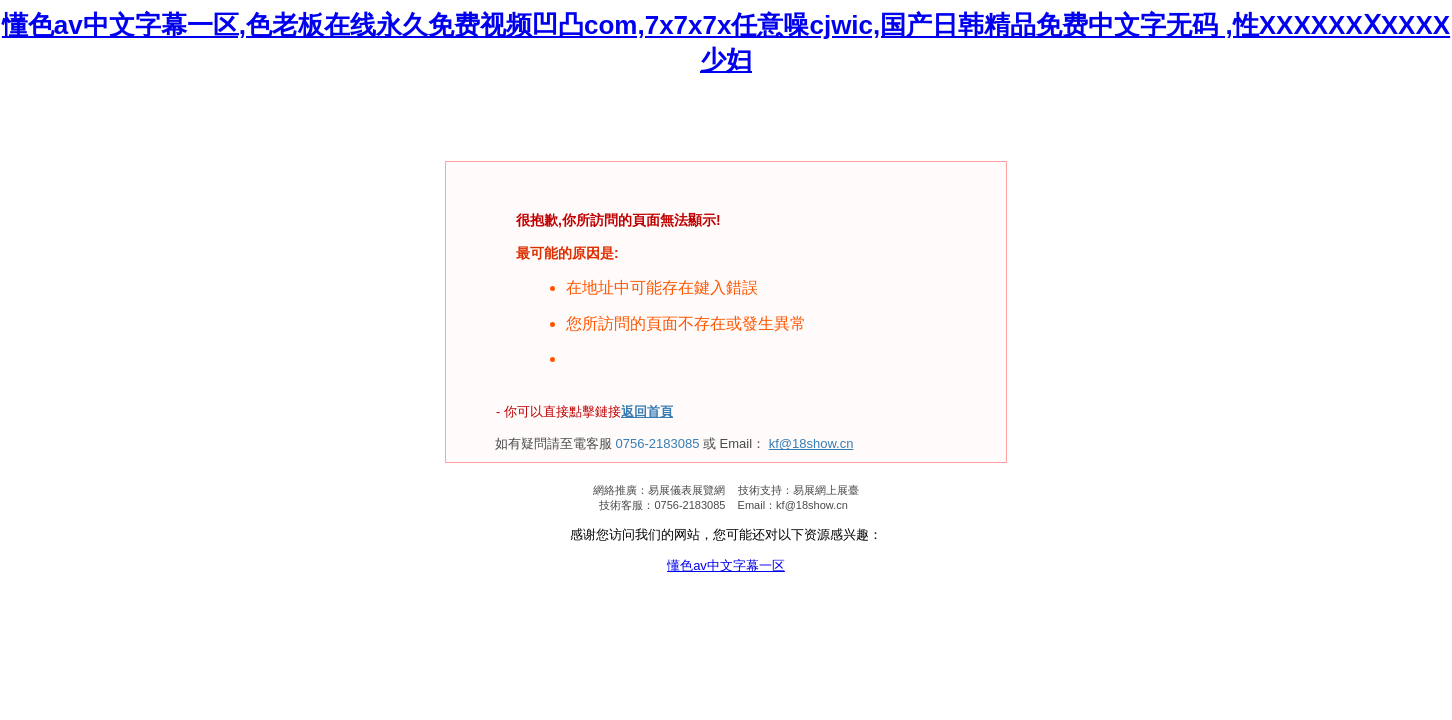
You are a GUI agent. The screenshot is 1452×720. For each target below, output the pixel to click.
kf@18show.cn (811, 443)
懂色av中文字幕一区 (726, 565)
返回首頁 (647, 411)
